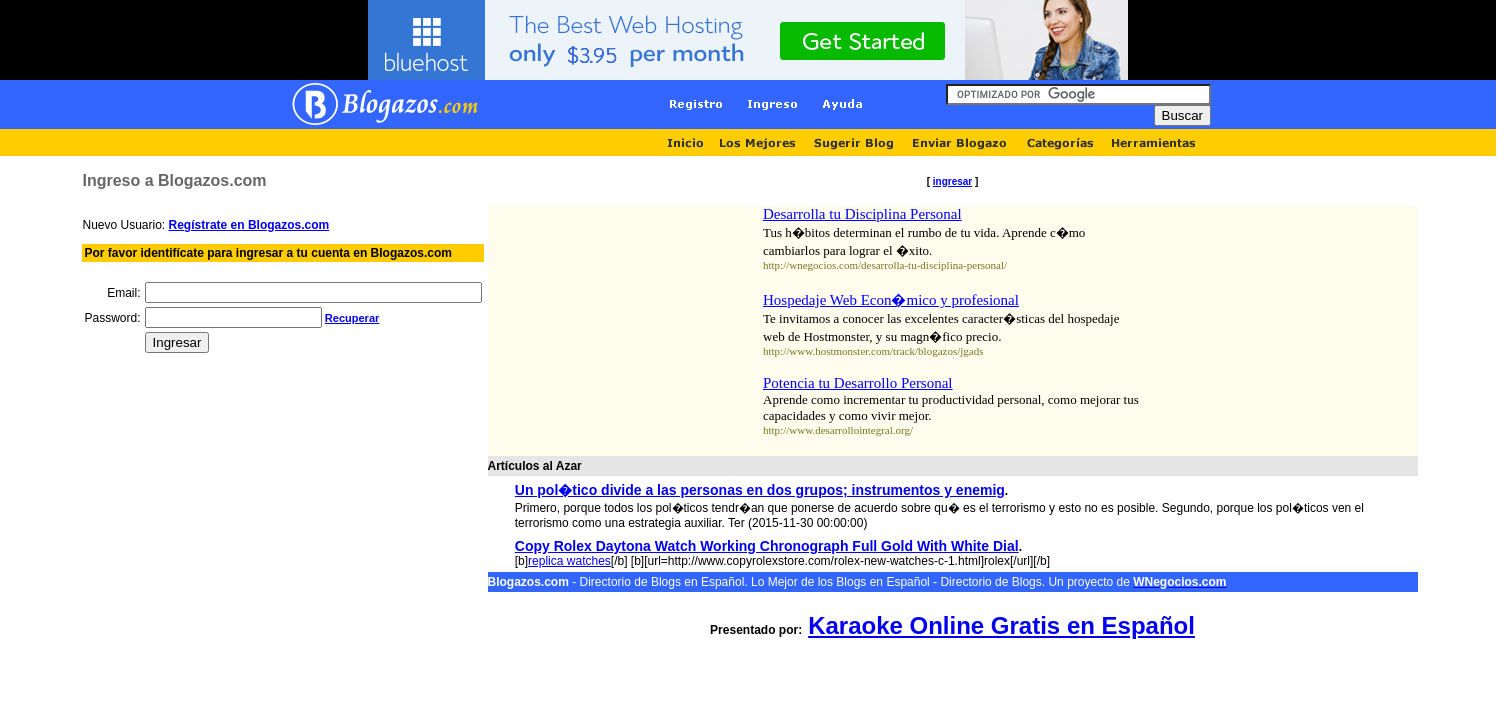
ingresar (952, 181)
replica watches (569, 561)
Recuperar (352, 318)
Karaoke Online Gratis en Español (1001, 625)
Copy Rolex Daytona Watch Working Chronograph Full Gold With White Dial (767, 546)
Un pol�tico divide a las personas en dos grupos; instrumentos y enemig (760, 490)
